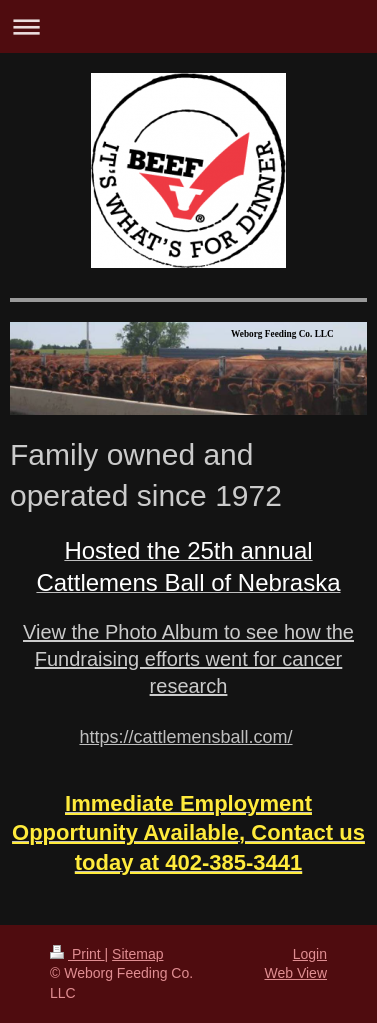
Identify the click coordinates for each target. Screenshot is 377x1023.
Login (310, 954)
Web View (295, 973)
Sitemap (137, 954)
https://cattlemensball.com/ (185, 737)
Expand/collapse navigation (188, 26)
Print (77, 954)
